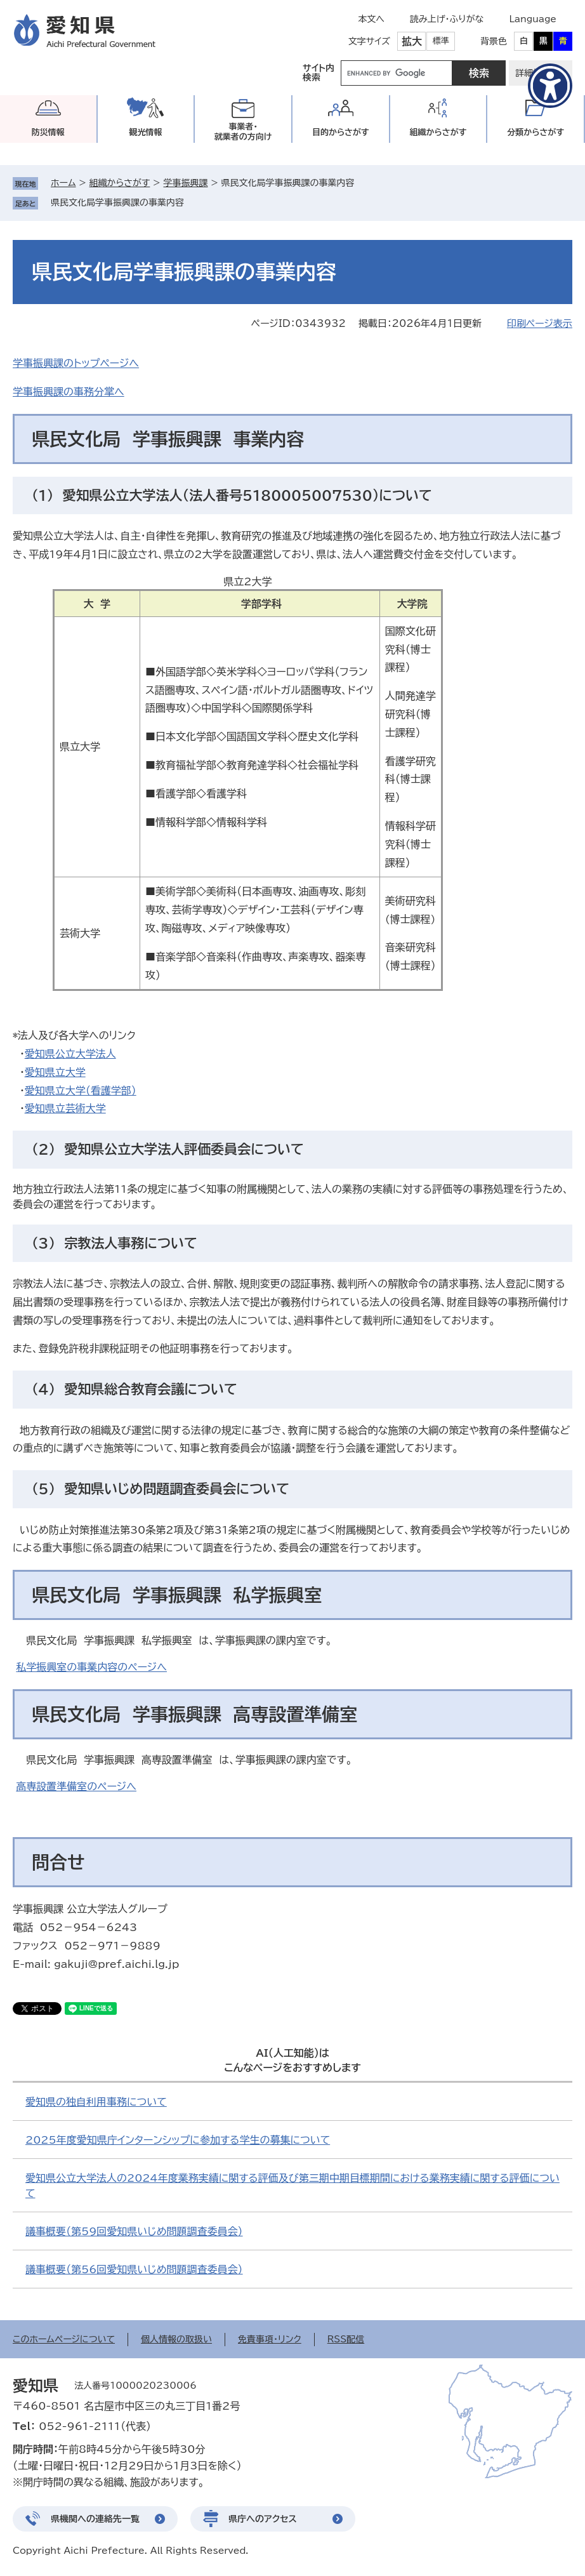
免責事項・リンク (269, 2339)
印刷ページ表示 (539, 323)
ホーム (63, 182)
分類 (535, 132)
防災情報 (48, 132)
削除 (193, 202)
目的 (340, 132)
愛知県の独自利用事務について (96, 2102)
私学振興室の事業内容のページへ (91, 1667)
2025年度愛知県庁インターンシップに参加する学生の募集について (177, 2140)
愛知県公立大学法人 (70, 1054)
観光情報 (145, 132)
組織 (438, 132)
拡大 (412, 41)
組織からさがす (119, 182)
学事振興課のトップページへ (76, 363)
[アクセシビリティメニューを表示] (550, 85)
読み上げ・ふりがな (446, 19)
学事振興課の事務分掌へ (68, 392)
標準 (441, 41)
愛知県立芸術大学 (65, 1108)
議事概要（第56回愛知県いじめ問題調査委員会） (134, 2269)
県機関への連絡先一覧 (95, 2518)
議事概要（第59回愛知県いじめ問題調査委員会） (134, 2231)
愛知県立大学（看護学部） (80, 1091)
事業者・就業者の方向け (243, 132)
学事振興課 (185, 182)
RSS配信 (346, 2339)
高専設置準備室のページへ (76, 1786)
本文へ (371, 19)
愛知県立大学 (55, 1072)
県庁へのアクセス (262, 2518)
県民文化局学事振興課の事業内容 (117, 202)
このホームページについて (64, 2339)
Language (532, 19)
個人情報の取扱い (176, 2339)
